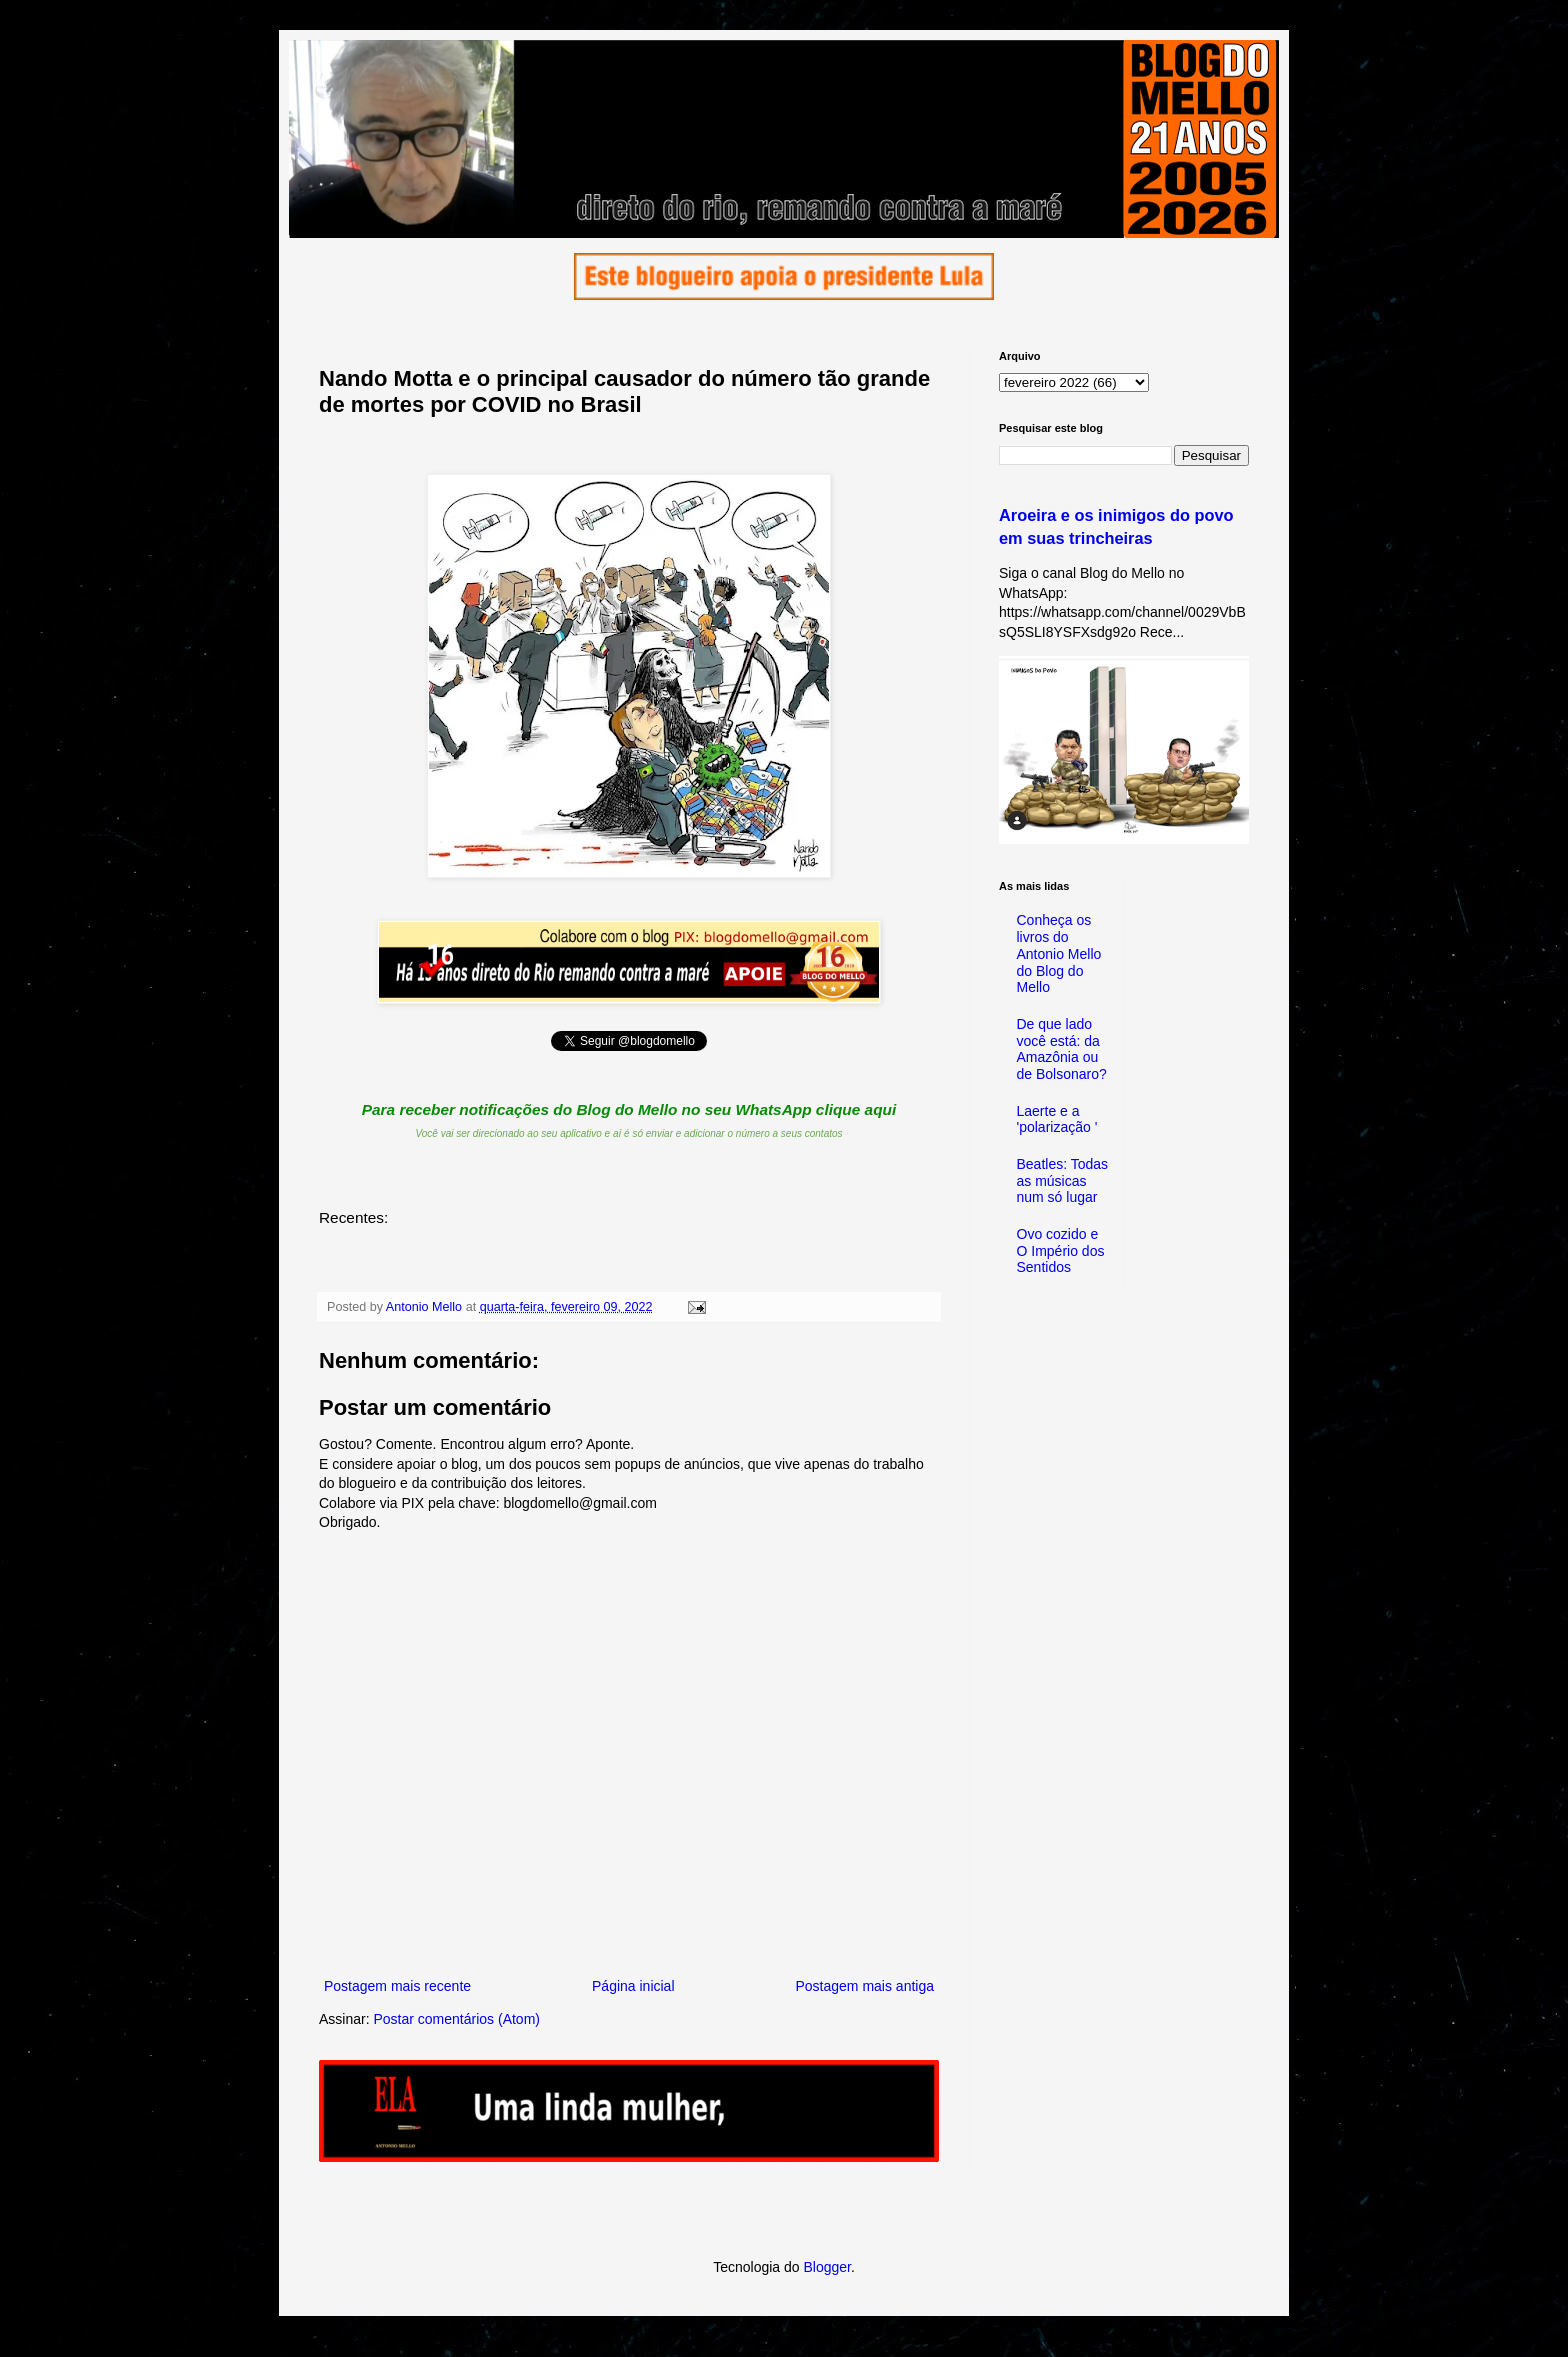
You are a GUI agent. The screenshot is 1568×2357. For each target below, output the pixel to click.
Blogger (826, 2267)
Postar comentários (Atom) (456, 2019)
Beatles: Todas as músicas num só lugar (1063, 1181)
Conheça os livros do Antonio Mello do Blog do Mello (1059, 953)
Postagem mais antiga (864, 1986)
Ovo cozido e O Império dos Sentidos (1061, 1251)
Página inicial (633, 1986)
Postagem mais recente (397, 1986)
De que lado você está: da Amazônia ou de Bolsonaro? (1062, 1049)
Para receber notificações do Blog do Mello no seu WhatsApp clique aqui (629, 1109)
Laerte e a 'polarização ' (1057, 1119)
